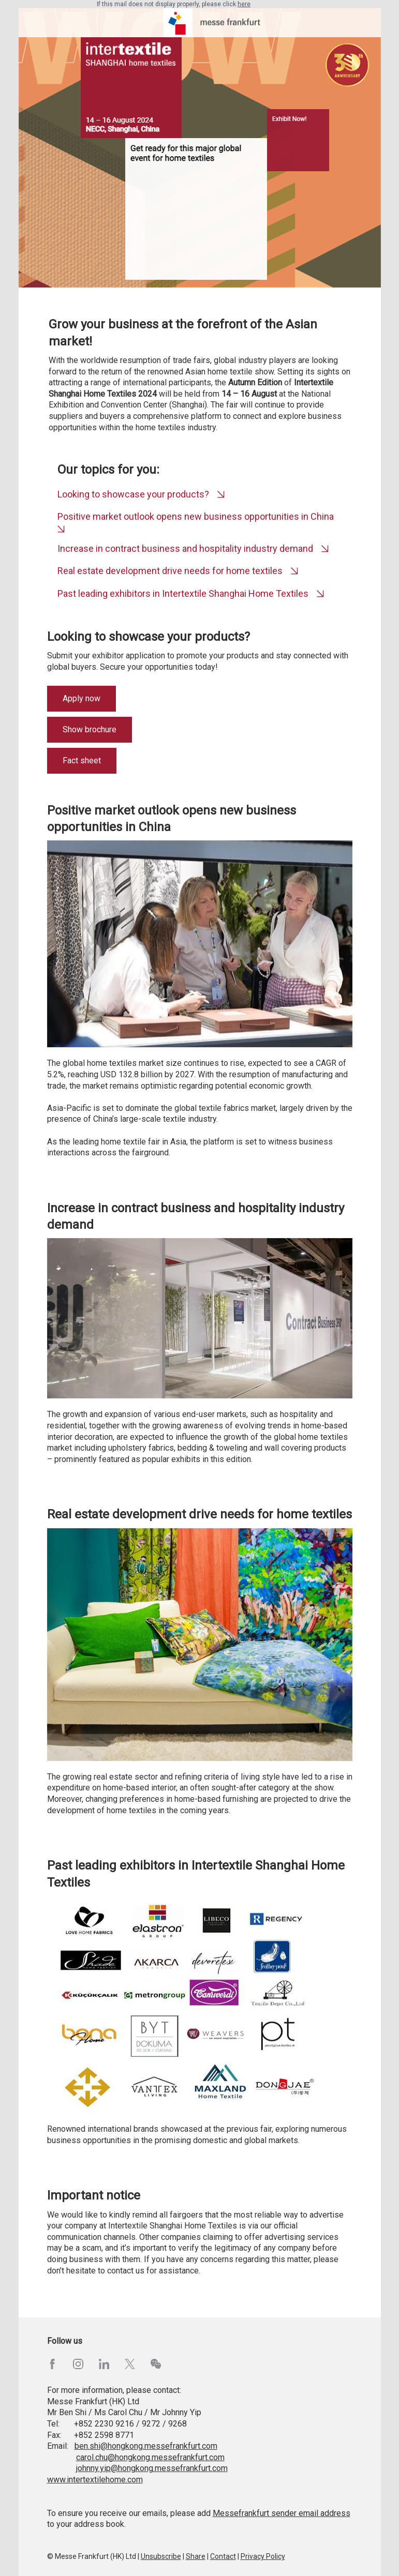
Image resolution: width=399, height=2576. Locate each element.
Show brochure (89, 729)
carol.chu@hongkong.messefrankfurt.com (150, 2457)
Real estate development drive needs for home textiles (170, 570)
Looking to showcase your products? (133, 494)
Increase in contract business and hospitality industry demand (185, 548)
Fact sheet (82, 760)
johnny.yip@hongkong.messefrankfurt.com (152, 2468)
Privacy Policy (263, 2556)
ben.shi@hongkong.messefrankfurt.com (146, 2446)
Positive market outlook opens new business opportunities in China (195, 516)
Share (195, 2556)
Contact (223, 2556)
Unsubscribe (161, 2556)
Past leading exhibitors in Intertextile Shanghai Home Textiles (184, 593)
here (244, 4)
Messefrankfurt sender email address (281, 2513)
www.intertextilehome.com (95, 2479)
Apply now (81, 698)
